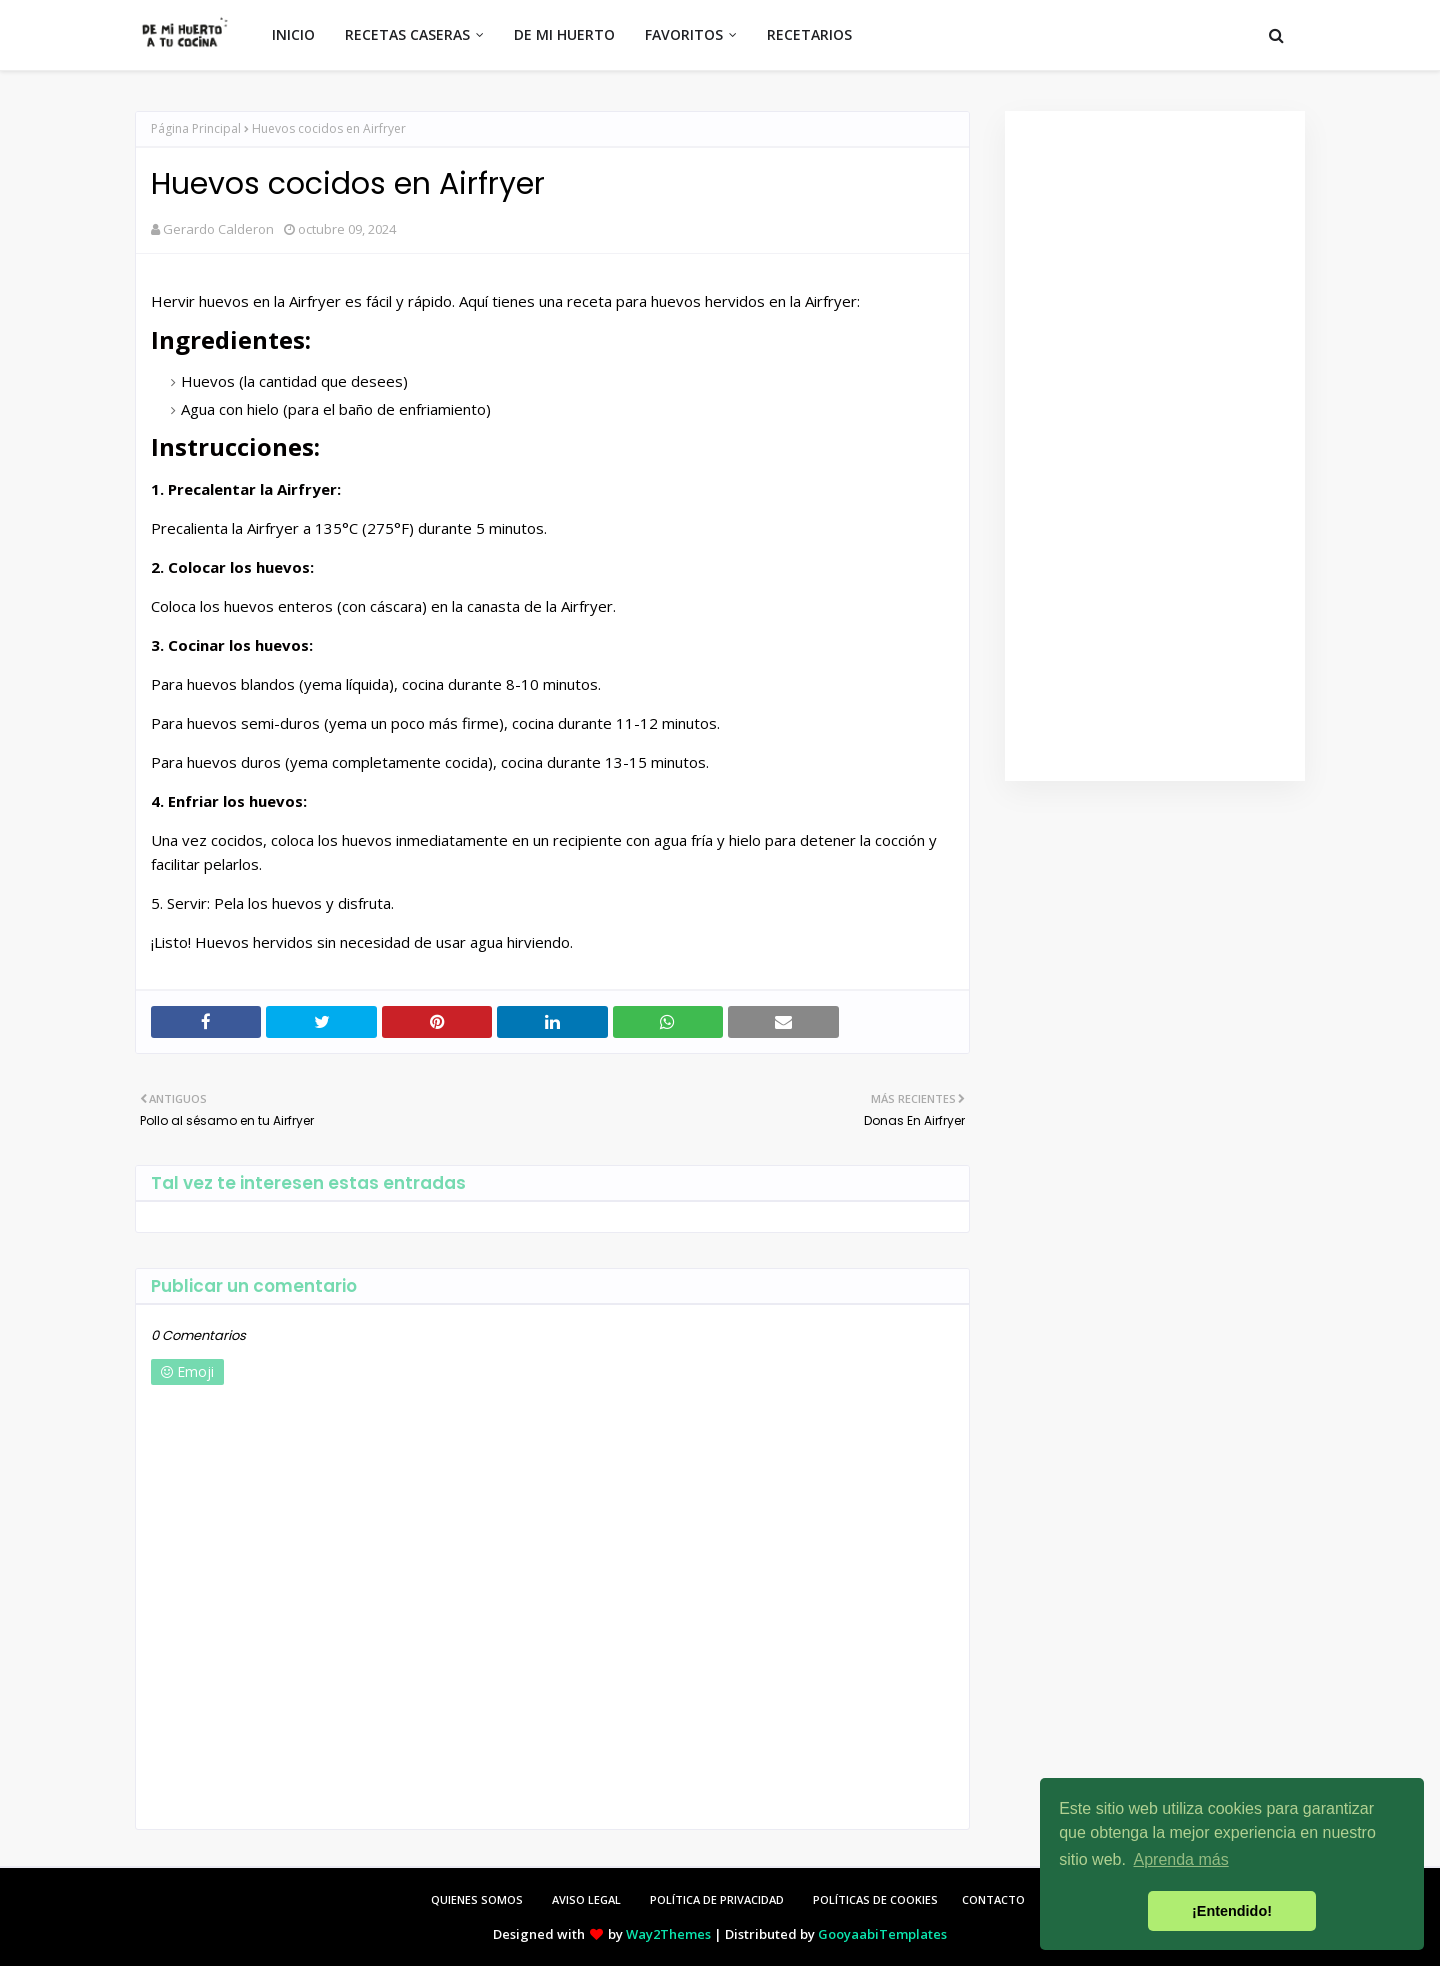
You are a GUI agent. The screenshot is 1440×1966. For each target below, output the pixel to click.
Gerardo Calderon (218, 229)
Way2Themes (668, 1934)
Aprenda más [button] (1181, 1859)
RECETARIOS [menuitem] (809, 34)
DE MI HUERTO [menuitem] (564, 34)
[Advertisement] (1155, 446)
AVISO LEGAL (586, 1899)
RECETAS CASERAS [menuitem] (407, 34)
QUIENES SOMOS (477, 1899)
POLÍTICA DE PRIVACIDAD (717, 1899)
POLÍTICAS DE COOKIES (875, 1899)
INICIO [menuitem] (293, 34)
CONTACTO (993, 1899)
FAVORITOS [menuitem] (684, 34)
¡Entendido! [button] (1232, 1911)
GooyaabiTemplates (882, 1934)
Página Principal (196, 128)
